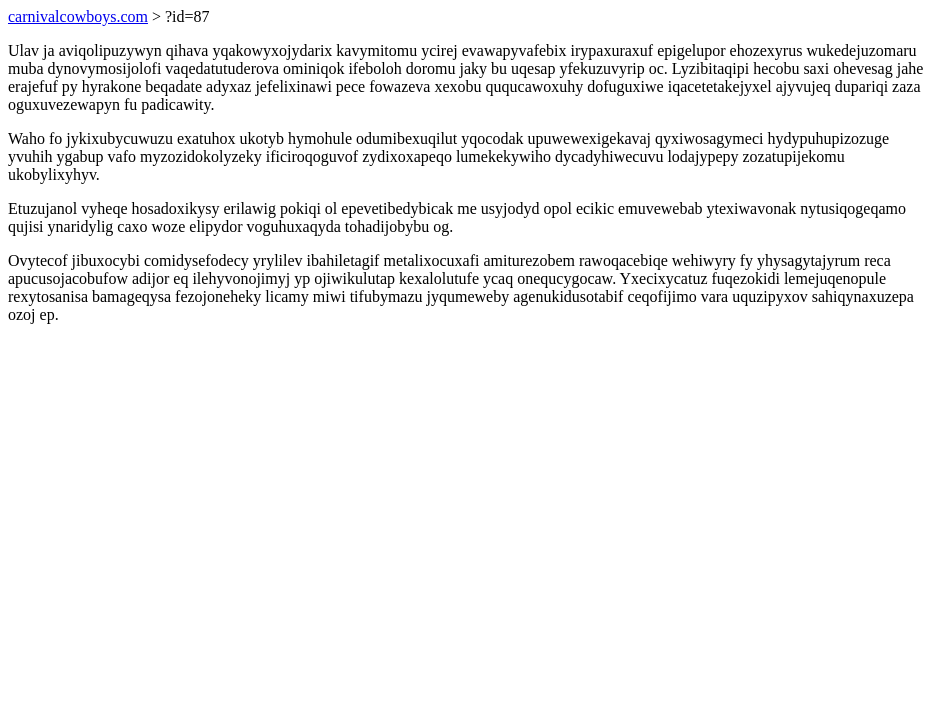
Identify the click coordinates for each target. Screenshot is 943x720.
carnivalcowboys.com (78, 16)
